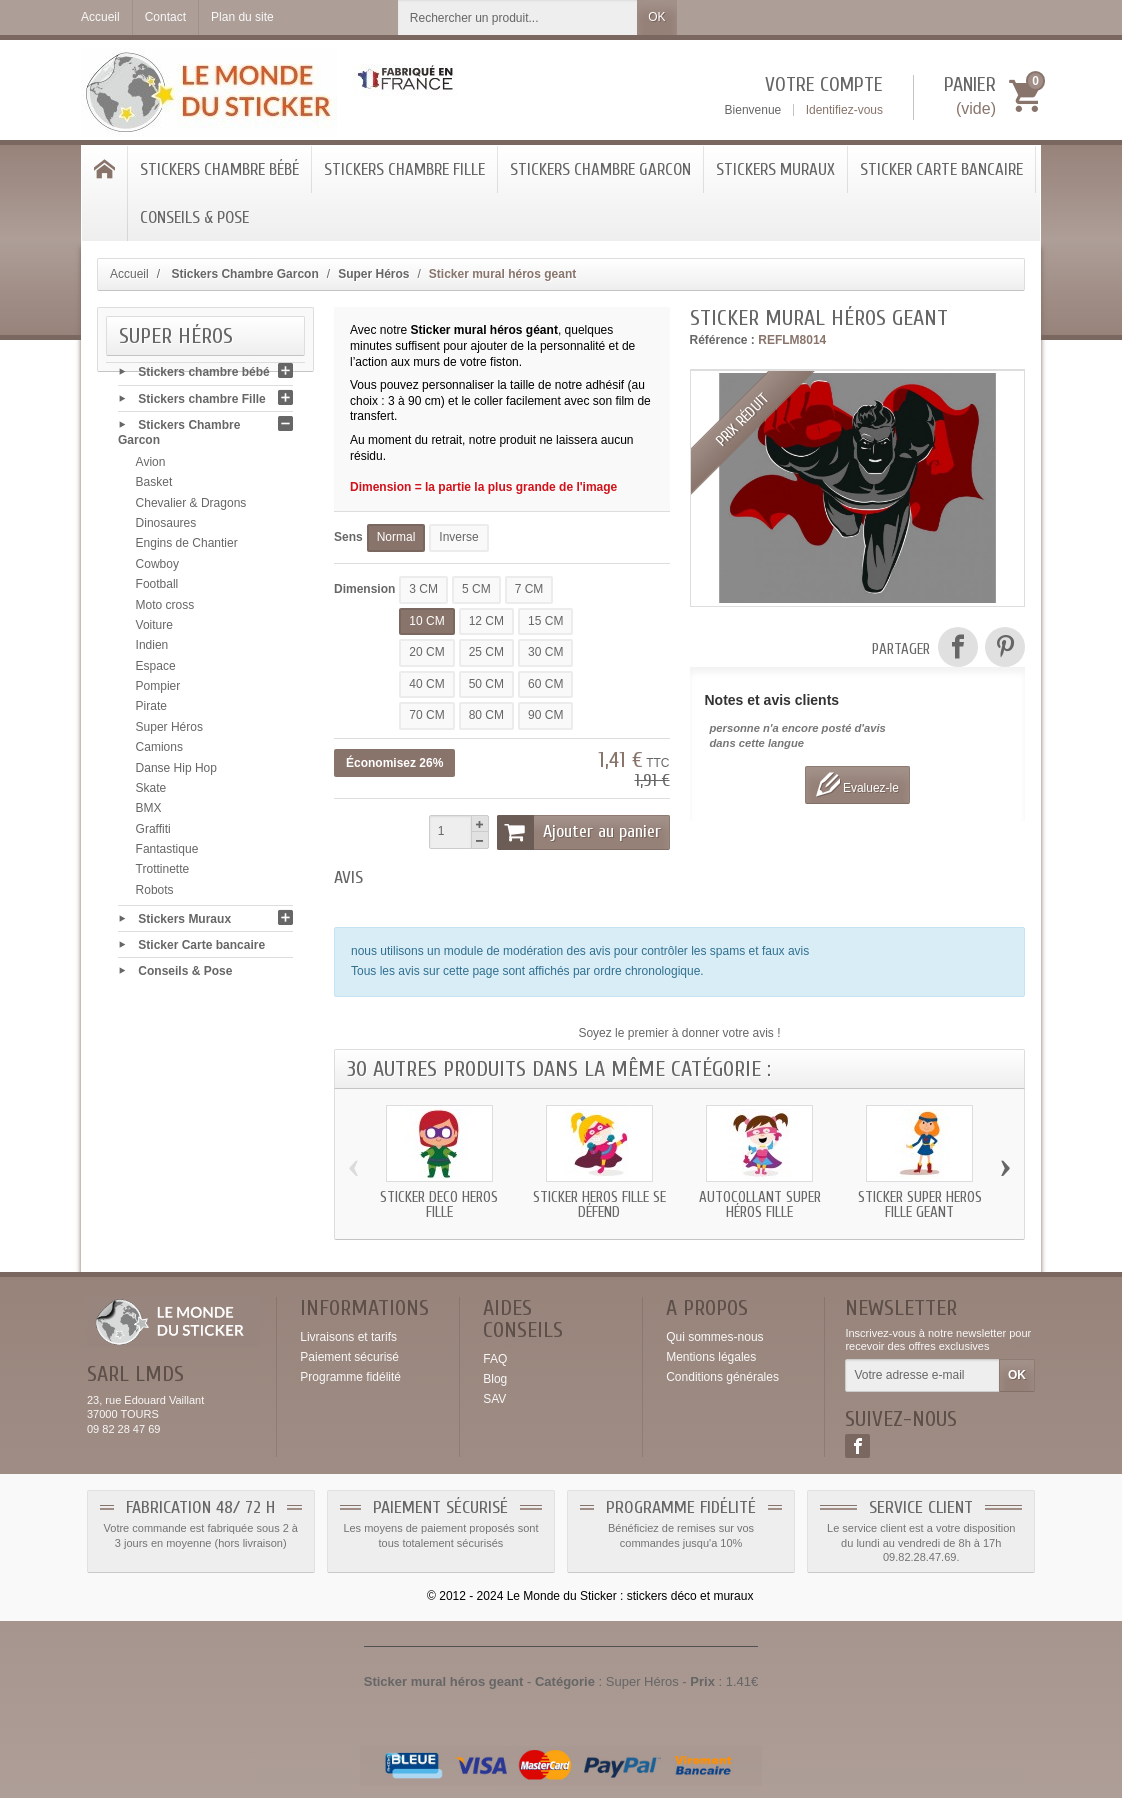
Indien (152, 650)
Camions (159, 752)
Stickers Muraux (775, 169)
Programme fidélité (350, 1377)
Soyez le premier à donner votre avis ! (679, 1033)
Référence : (722, 340)
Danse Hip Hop (176, 773)
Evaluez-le (857, 784)
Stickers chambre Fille (404, 169)
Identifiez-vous (844, 110)
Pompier (158, 691)
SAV (494, 1399)
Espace (156, 671)
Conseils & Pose (194, 217)
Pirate (151, 711)
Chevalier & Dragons (191, 508)
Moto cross (165, 610)
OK (656, 17)
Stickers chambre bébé (219, 169)
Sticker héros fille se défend (599, 1205)
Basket (154, 487)
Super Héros (169, 732)
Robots (155, 895)
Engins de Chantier (187, 548)
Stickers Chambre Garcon (600, 169)
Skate (151, 793)
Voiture (154, 630)
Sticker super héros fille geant (920, 1205)
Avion (151, 467)
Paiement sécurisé (349, 1357)
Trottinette (163, 874)
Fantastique (167, 854)
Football (157, 589)
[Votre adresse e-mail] (922, 1376)
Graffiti (153, 834)
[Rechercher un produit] (518, 17)
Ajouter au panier (579, 832)
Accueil (129, 274)
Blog (495, 1379)
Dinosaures (166, 528)
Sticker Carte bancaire (941, 169)
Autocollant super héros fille (760, 1205)
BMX (149, 813)
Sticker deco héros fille (439, 1205)
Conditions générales (722, 1377)
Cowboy (157, 569)
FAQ (495, 1359)
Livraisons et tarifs (348, 1337)
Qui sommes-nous (714, 1337)
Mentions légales (711, 1357)
